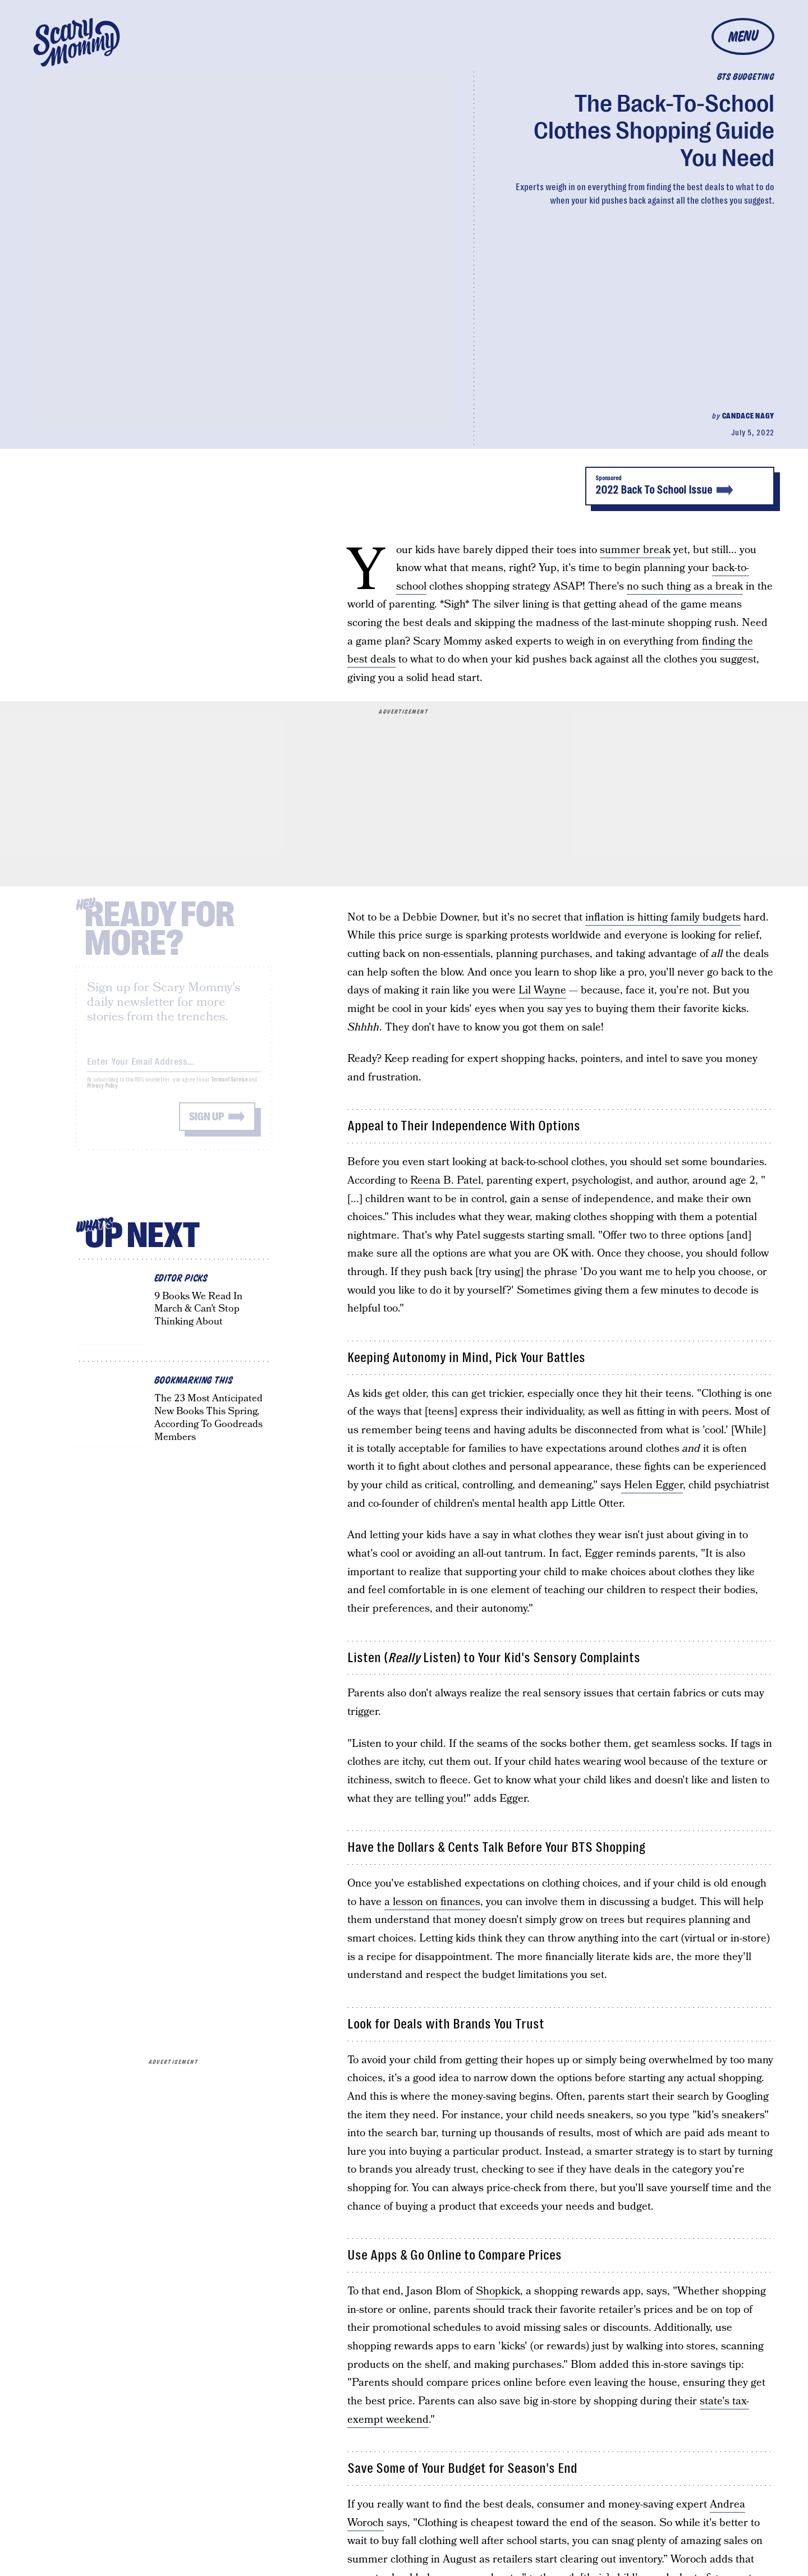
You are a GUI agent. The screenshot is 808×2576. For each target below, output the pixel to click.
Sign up (206, 1125)
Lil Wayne (542, 990)
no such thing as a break (685, 586)
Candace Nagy (748, 415)
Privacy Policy (102, 1094)
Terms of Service (229, 1088)
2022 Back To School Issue (679, 485)
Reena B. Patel (445, 1180)
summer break (635, 550)
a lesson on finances (432, 1902)
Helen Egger (652, 1485)
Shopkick (498, 2291)
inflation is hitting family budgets (663, 917)
